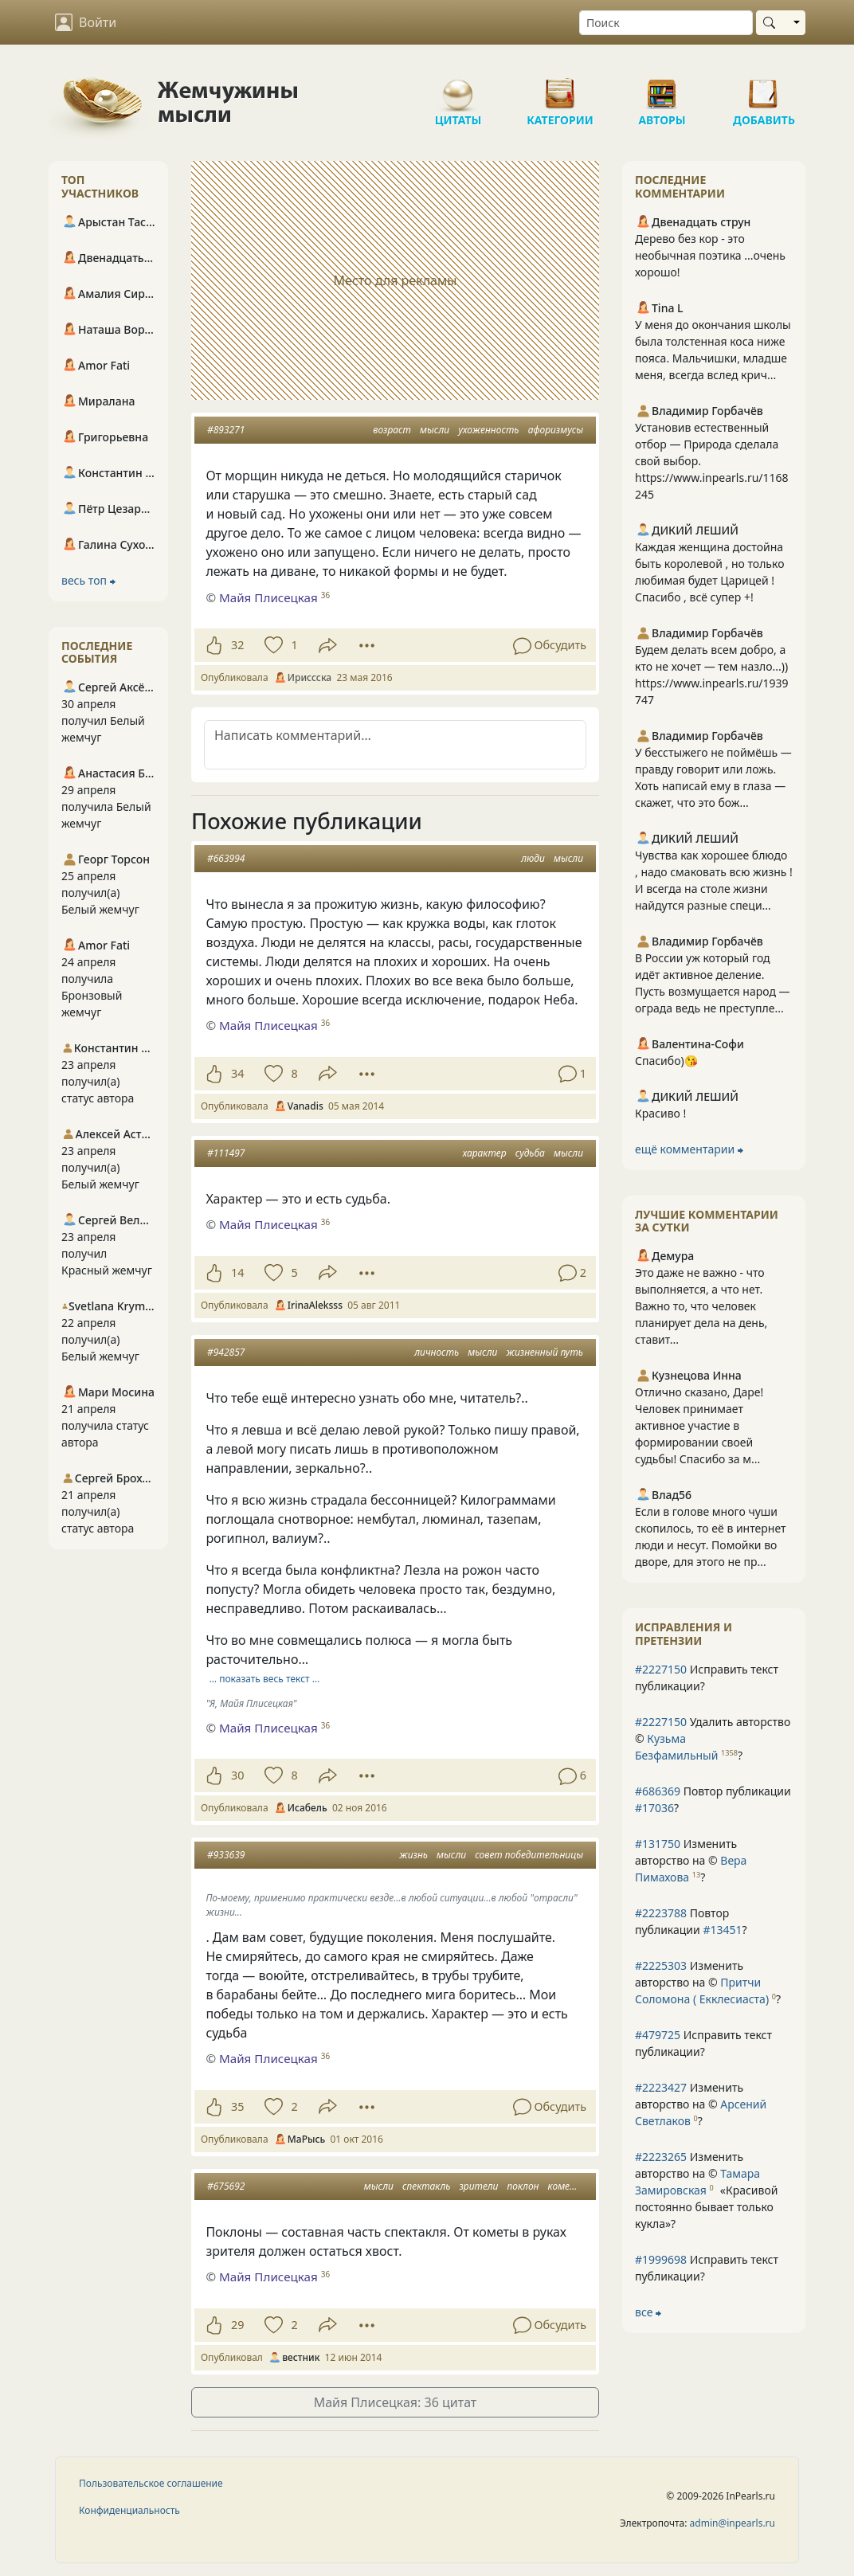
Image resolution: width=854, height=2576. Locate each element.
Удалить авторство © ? (712, 1738)
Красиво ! (660, 1113)
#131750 (657, 1843)
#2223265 (661, 2156)
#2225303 (661, 1965)
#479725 (657, 2034)
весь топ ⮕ (88, 580)
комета (566, 2186)
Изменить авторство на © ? (690, 1860)
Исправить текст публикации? (706, 1677)
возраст (392, 430)
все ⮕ (648, 2312)
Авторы (662, 88)
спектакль (426, 2186)
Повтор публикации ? (713, 1799)
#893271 (226, 430)
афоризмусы (555, 430)
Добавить (764, 88)
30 (237, 1775)
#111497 (226, 1153)
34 (237, 1073)
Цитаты (458, 88)
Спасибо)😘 (666, 1060)
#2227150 (661, 1669)
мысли (434, 430)
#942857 (226, 1352)
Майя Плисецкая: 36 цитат (395, 2402)
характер (485, 1153)
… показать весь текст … (265, 1678)
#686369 (657, 1791)
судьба (530, 1153)
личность (436, 1352)
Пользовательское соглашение (151, 2483)
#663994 (226, 858)
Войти (85, 22)
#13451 (722, 1929)
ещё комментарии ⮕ (689, 1149)
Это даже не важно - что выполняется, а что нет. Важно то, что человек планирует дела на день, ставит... (701, 1306)
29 (237, 2324)
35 (237, 2106)
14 (237, 1272)
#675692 (226, 2186)
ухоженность (488, 430)
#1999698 (661, 2259)
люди (533, 858)
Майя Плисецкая (268, 597)
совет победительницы (529, 1855)
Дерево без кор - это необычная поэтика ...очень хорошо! (710, 255)
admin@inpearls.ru (732, 2523)
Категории (560, 88)
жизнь (413, 1855)
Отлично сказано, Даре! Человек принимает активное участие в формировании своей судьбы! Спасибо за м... (699, 1425)
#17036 (654, 1807)
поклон (523, 2186)
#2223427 (661, 2087)
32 (237, 644)
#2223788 (661, 1912)
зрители (479, 2186)
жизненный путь (544, 1352)
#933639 (226, 1855)
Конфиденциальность (129, 2510)
